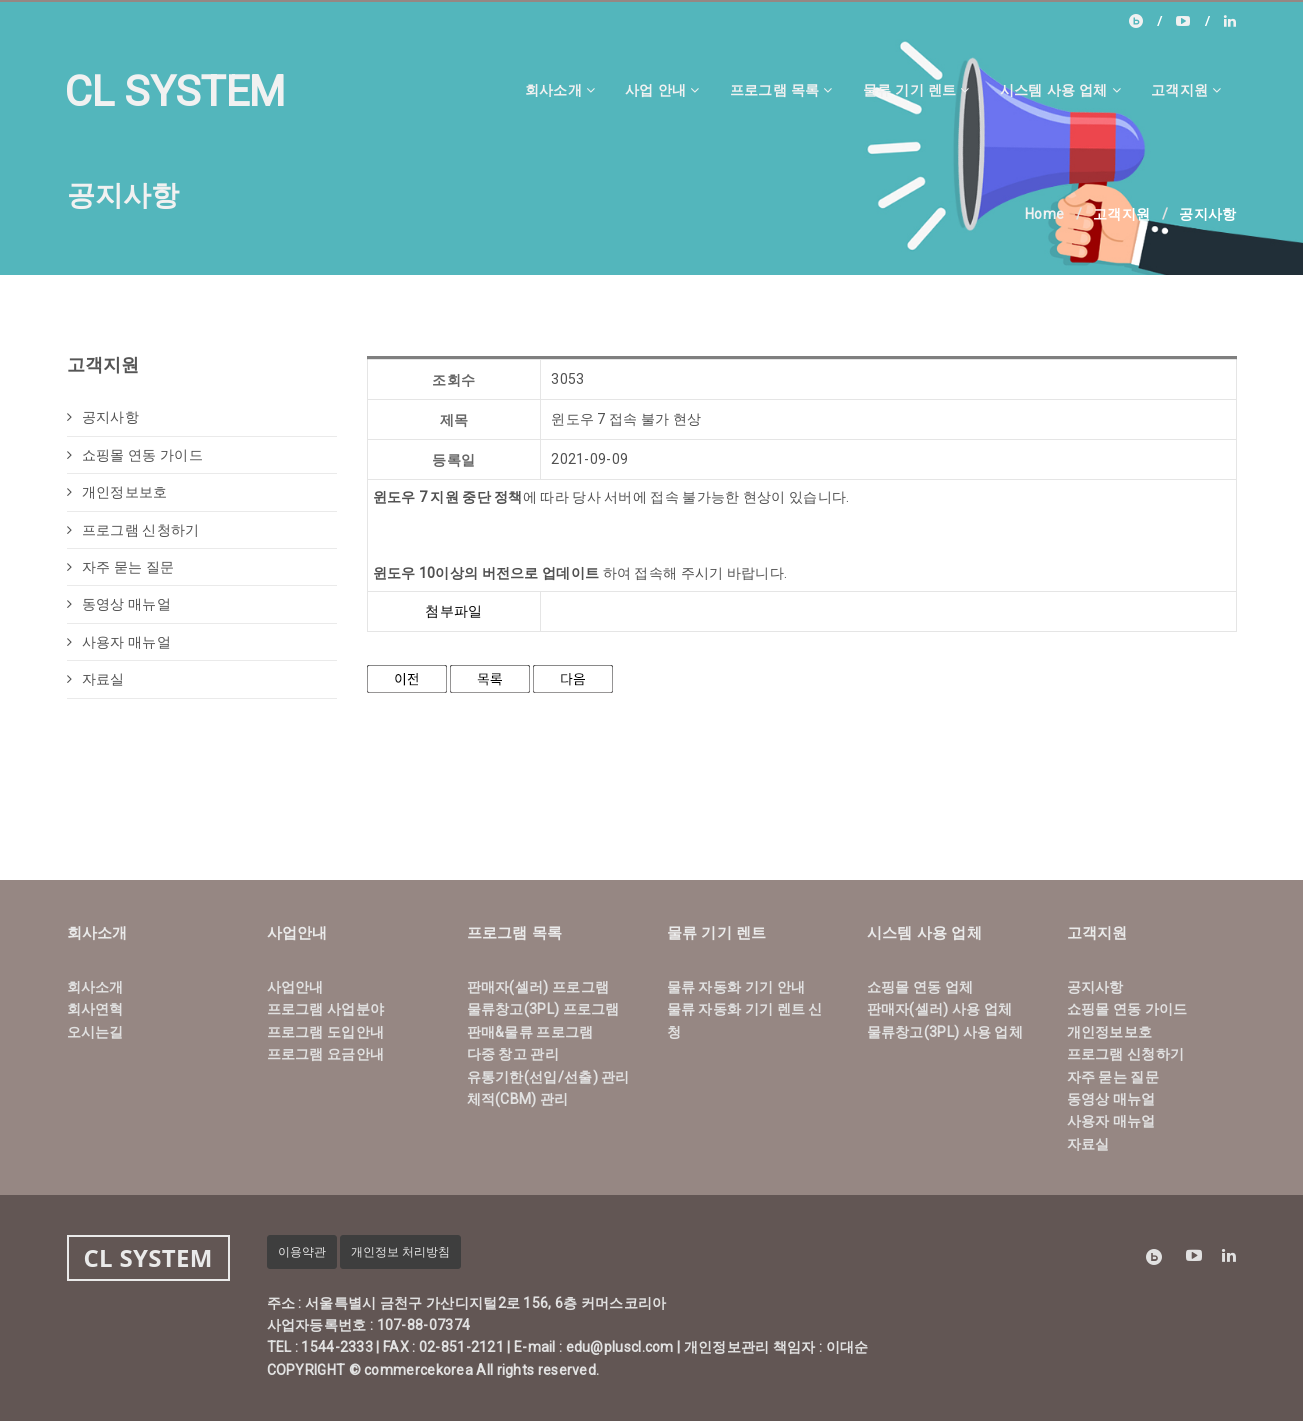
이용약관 (302, 1252)
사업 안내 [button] (662, 89)
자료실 (96, 679)
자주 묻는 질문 (121, 567)
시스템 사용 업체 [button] (1060, 89)
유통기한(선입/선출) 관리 (548, 1077)
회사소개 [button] (560, 89)
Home (1044, 214)
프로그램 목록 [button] (781, 89)
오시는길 (95, 1032)
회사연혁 (95, 1009)
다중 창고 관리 (513, 1054)
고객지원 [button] (1186, 89)
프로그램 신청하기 (133, 530)
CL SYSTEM (175, 91)
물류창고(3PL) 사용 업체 (945, 1032)
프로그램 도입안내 (326, 1032)
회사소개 (95, 987)
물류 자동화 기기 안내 (736, 987)
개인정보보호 (117, 492)
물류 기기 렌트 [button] (916, 89)
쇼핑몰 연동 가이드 (135, 455)
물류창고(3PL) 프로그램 (543, 1009)
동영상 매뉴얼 (119, 604)
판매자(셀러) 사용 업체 (940, 1009)
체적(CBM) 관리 (518, 1099)
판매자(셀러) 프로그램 (538, 987)
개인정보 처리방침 (400, 1252)
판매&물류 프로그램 (530, 1032)
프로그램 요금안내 (326, 1054)
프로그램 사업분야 (326, 1009)
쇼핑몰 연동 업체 (920, 987)
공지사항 (103, 417)
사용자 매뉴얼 (119, 642)
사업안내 (295, 987)
